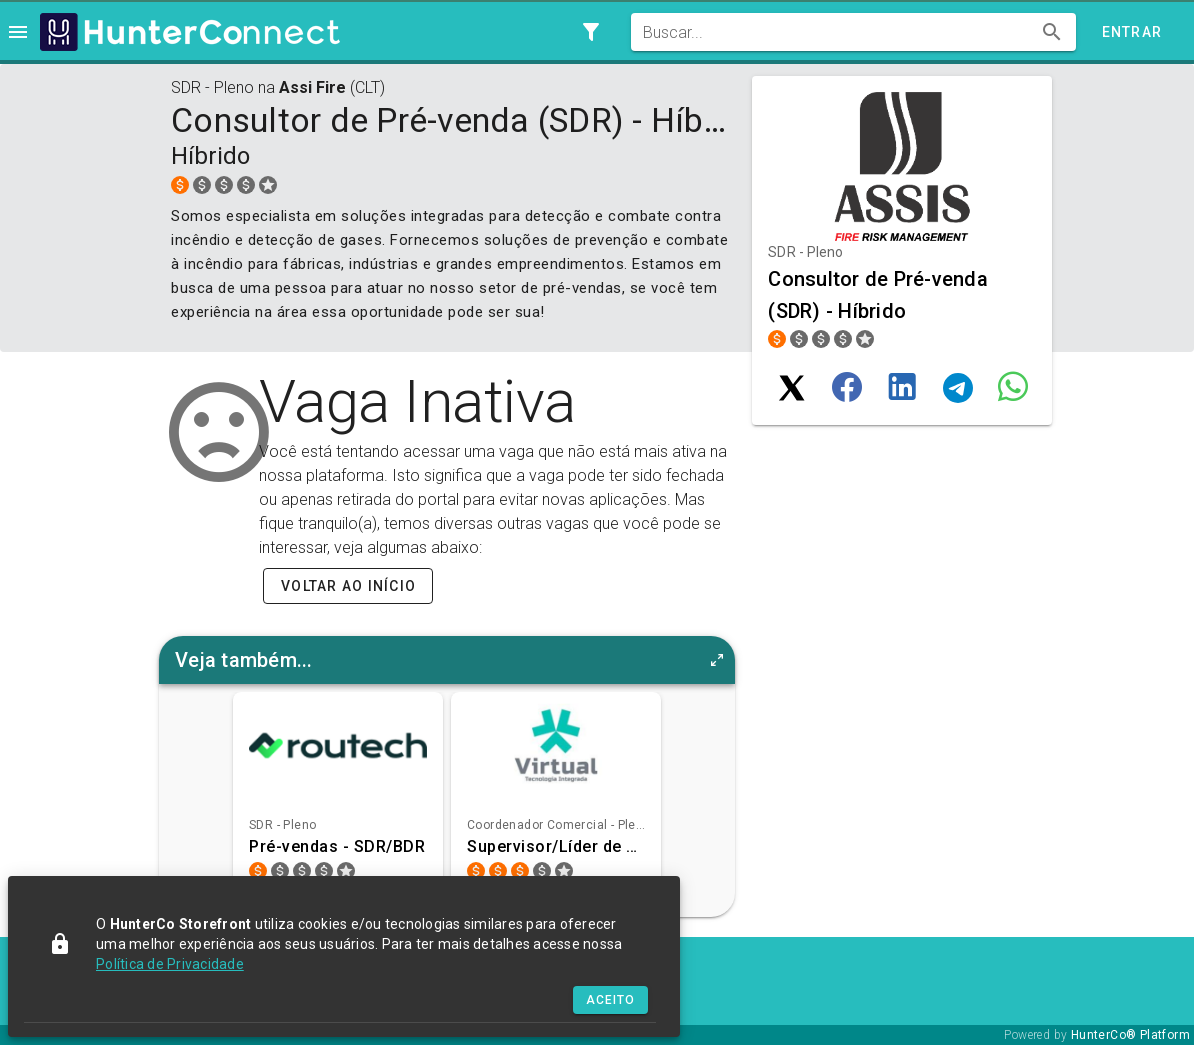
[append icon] (1052, 32)
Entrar (1132, 32)
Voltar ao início (348, 586)
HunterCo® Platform (1130, 1035)
